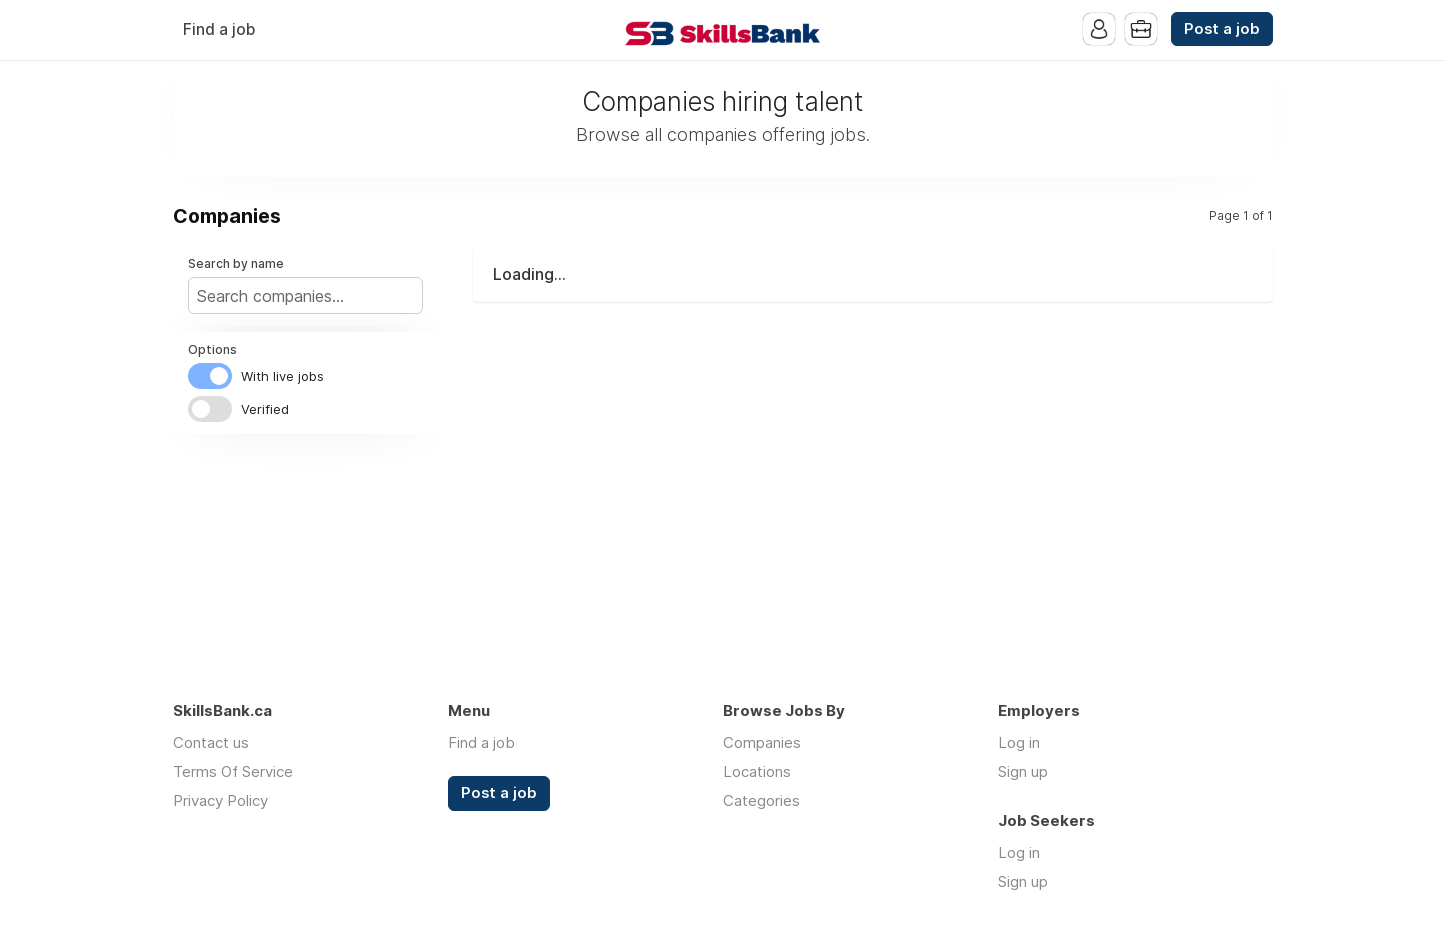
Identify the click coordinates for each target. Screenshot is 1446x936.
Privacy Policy (220, 800)
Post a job (1222, 29)
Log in (1019, 742)
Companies (762, 742)
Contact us (211, 742)
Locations (757, 771)
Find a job (219, 29)
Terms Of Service (233, 771)
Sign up (1023, 771)
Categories (761, 800)
